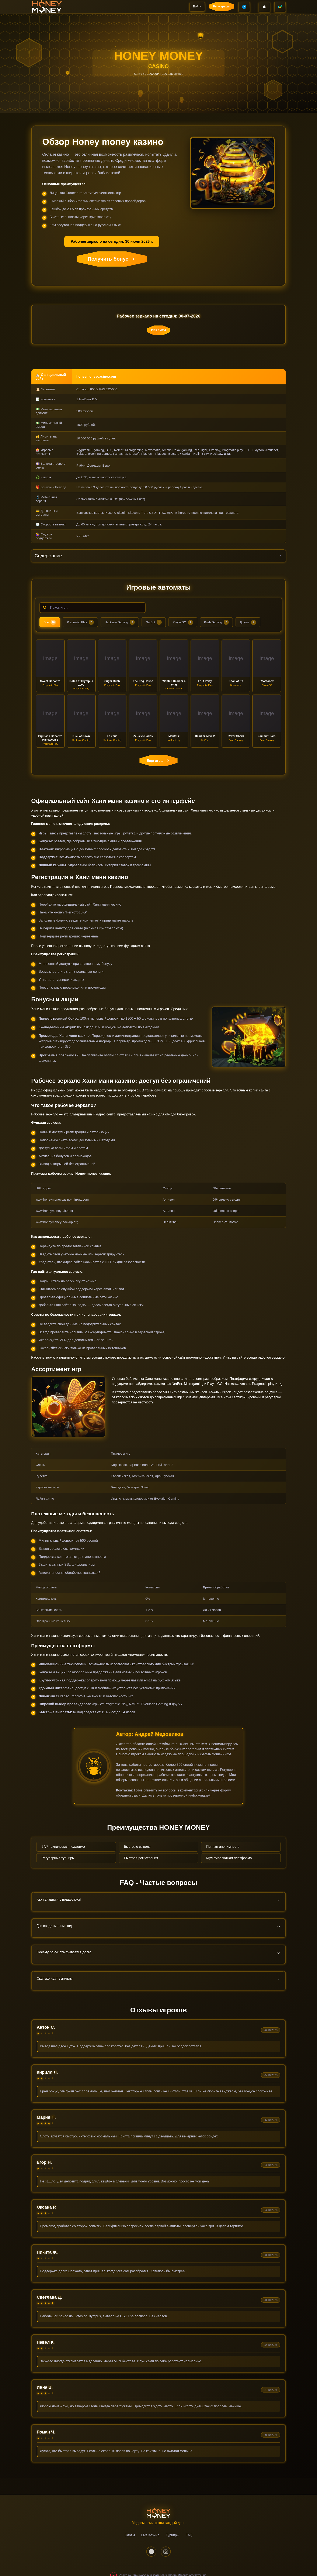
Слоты (130, 2570)
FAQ (189, 2570)
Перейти (158, 333)
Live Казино (150, 2570)
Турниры (172, 2570)
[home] (47, 7)
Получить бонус (112, 259)
